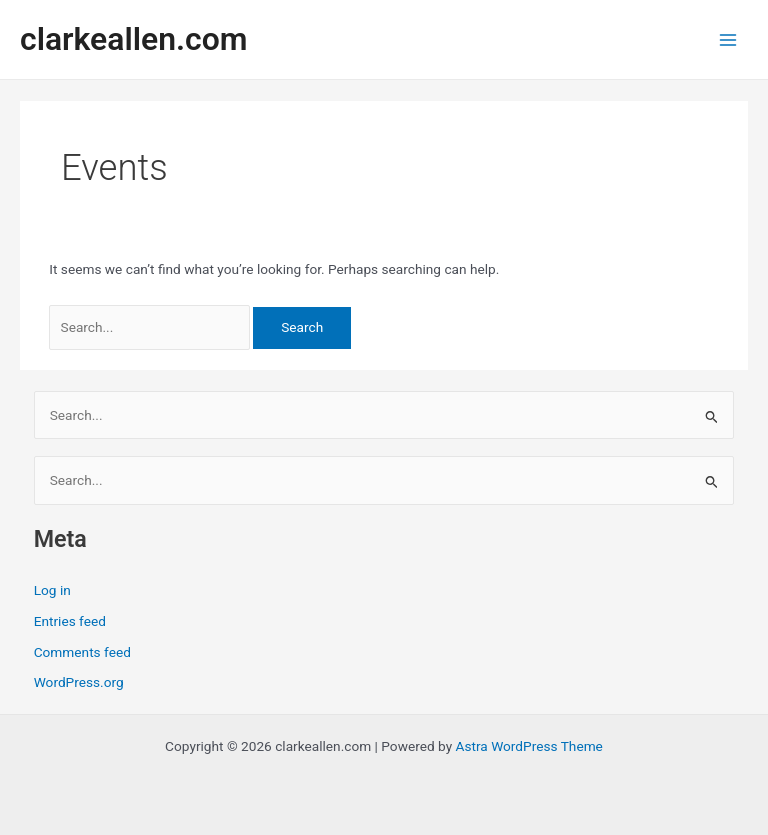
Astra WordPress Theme (529, 746)
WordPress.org (79, 682)
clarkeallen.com (133, 39)
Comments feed (82, 652)
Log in (52, 590)
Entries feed (70, 621)
